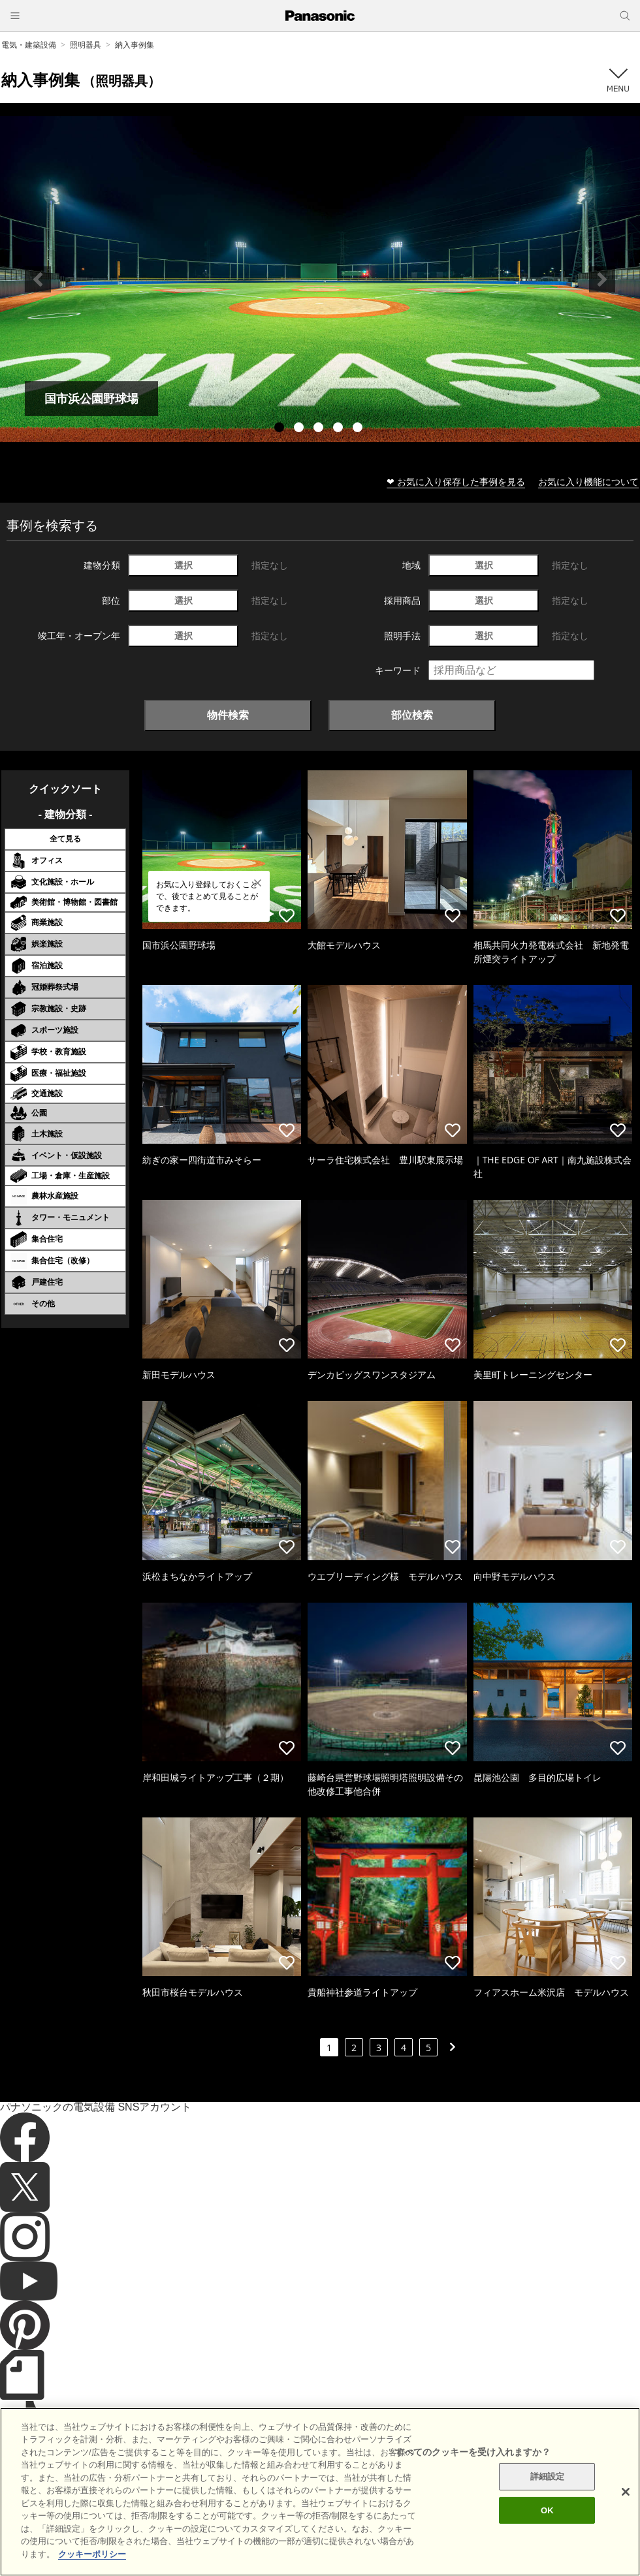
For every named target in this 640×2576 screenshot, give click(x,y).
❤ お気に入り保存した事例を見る (456, 481)
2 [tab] (300, 428)
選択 (183, 565)
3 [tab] (320, 428)
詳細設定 (547, 2515)
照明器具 (85, 44)
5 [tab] (359, 428)
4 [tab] (339, 428)
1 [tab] (280, 428)
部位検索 (412, 715)
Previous (38, 279)
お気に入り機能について (588, 481)
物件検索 (228, 715)
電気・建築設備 (28, 44)
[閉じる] (625, 2530)
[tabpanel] (320, 279)
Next (602, 279)
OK (547, 2549)
